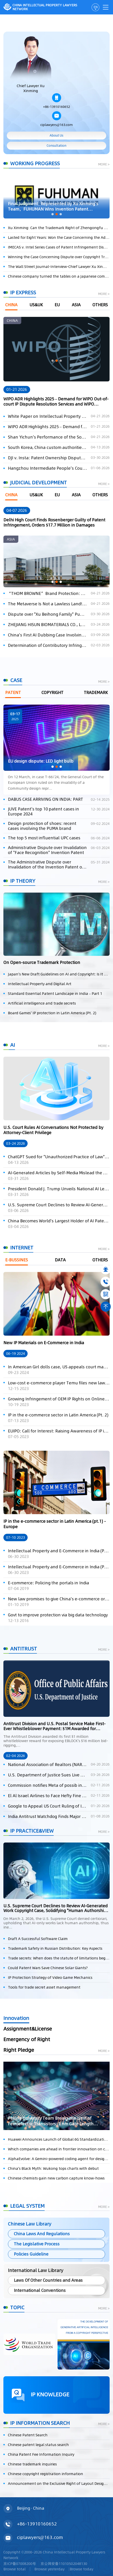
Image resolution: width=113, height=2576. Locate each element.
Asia (76, 305)
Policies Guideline (31, 2254)
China (11, 305)
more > (104, 165)
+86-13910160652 (56, 101)
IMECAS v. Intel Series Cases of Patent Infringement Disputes (59, 247)
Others (100, 305)
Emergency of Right (26, 2040)
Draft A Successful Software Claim (38, 1938)
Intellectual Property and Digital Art (39, 983)
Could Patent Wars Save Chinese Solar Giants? (48, 1967)
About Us (57, 135)
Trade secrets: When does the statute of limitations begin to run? (59, 1958)
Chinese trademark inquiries (32, 2464)
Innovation (16, 2018)
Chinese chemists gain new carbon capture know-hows (56, 2178)
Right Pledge (18, 2050)
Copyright (52, 692)
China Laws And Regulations (42, 2234)
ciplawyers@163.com (56, 119)
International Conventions (40, 2290)
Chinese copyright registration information (45, 2473)
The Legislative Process (37, 2244)
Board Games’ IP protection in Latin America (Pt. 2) (52, 1012)
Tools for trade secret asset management (44, 1987)
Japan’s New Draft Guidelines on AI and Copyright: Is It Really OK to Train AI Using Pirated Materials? (59, 974)
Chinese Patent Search (28, 2434)
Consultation (56, 145)
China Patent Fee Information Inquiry (41, 2454)
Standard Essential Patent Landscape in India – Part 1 (55, 993)
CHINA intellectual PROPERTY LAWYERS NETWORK (40, 7)
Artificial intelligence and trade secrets (42, 1003)
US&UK (36, 305)
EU (57, 305)
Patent (13, 692)
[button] (52, 214)
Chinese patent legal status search (38, 2444)
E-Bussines (16, 1260)
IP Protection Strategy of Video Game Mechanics (50, 1977)
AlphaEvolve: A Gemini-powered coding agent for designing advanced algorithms (59, 2158)
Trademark (96, 692)
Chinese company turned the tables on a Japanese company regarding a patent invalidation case (59, 276)
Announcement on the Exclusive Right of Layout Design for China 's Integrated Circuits (59, 2483)
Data (60, 1260)
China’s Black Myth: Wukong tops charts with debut (53, 2168)
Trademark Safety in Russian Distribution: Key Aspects (55, 1948)
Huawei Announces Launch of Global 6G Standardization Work (59, 2139)
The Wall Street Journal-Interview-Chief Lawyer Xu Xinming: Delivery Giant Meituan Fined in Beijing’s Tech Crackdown (59, 266)
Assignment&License (27, 2029)
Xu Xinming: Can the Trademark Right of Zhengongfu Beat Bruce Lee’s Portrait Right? (59, 227)
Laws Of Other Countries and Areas (48, 2280)
